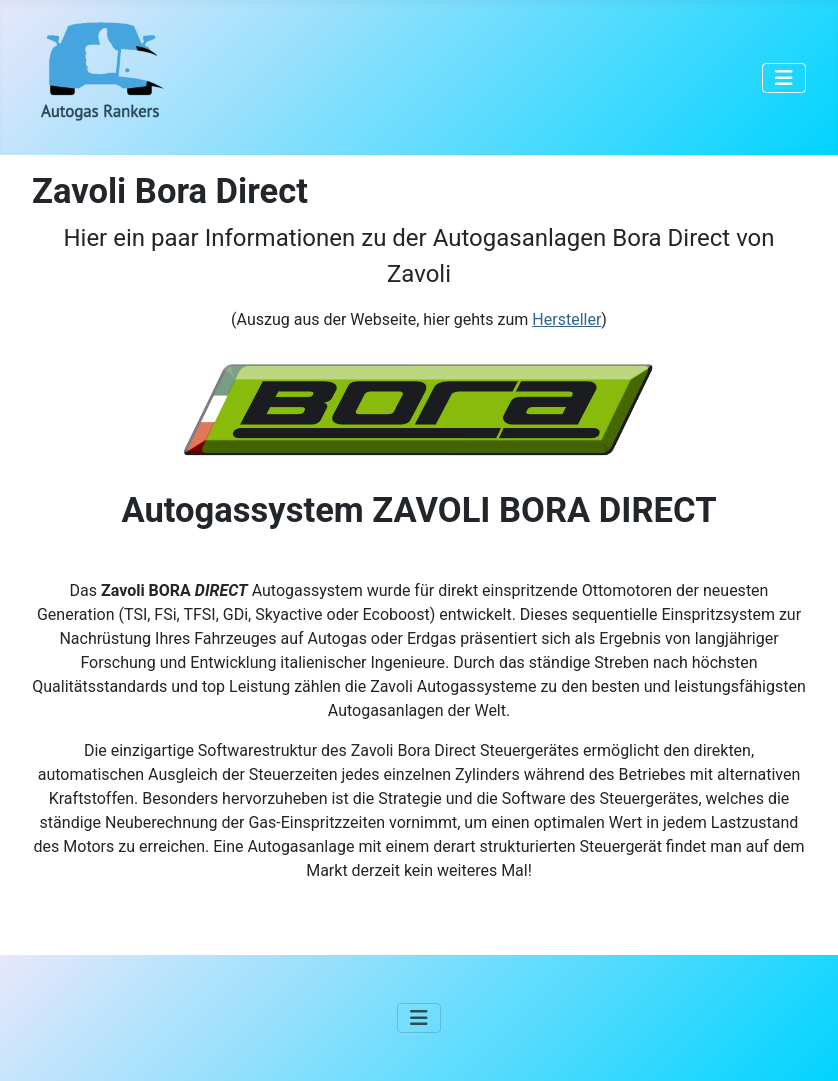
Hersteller (566, 319)
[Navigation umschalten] (784, 78)
